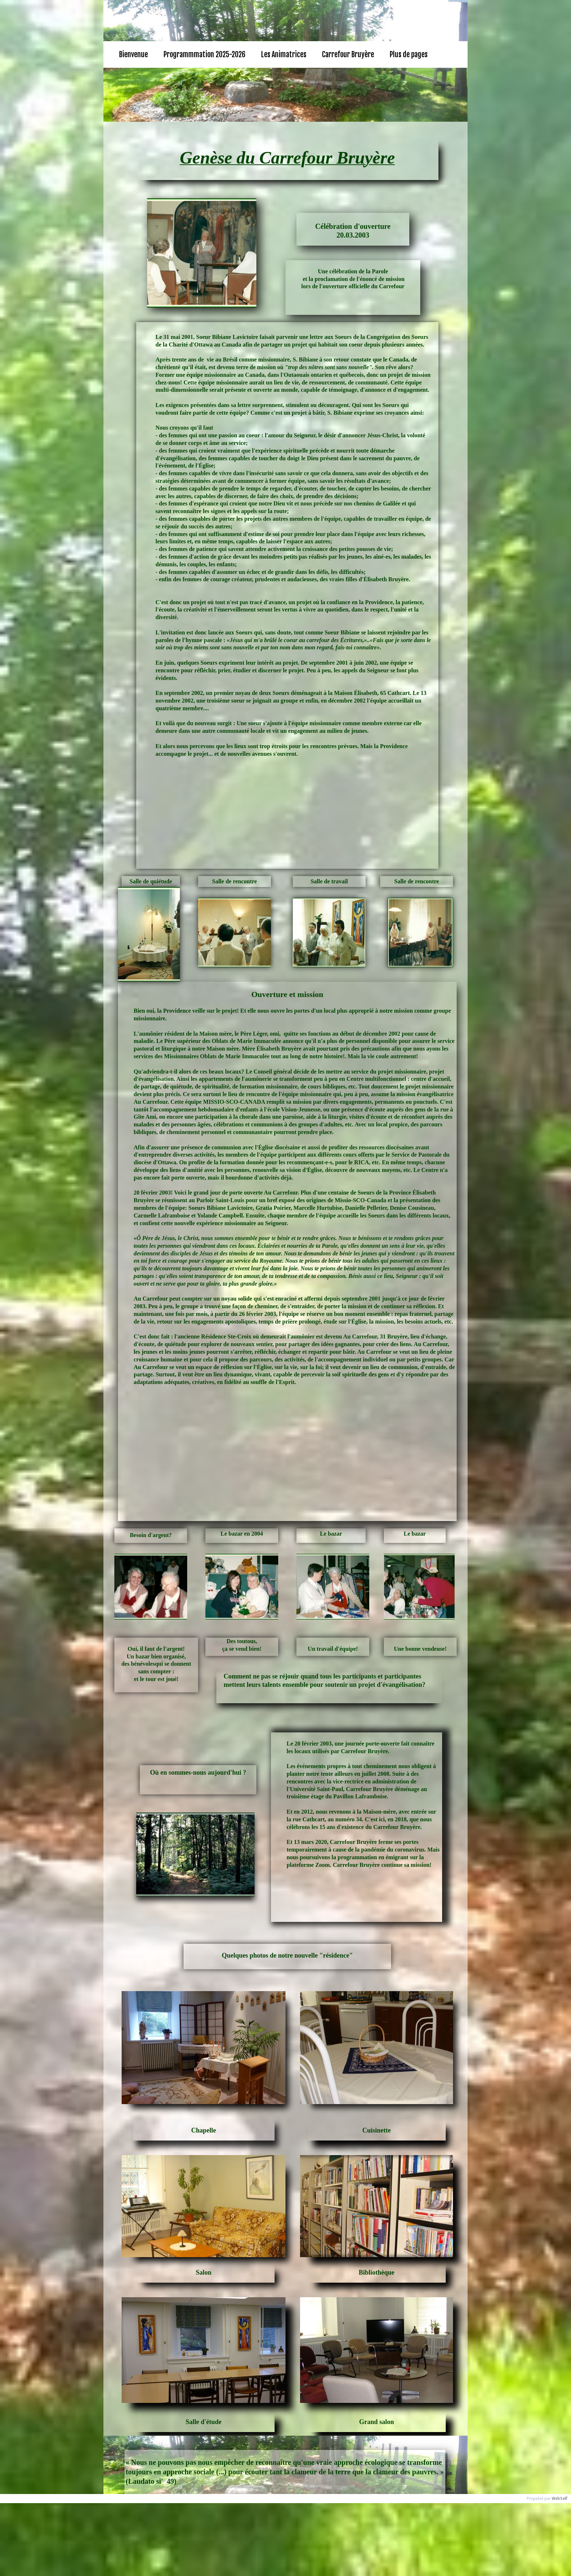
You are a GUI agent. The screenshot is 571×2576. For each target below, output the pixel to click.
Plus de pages (409, 54)
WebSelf (559, 2498)
